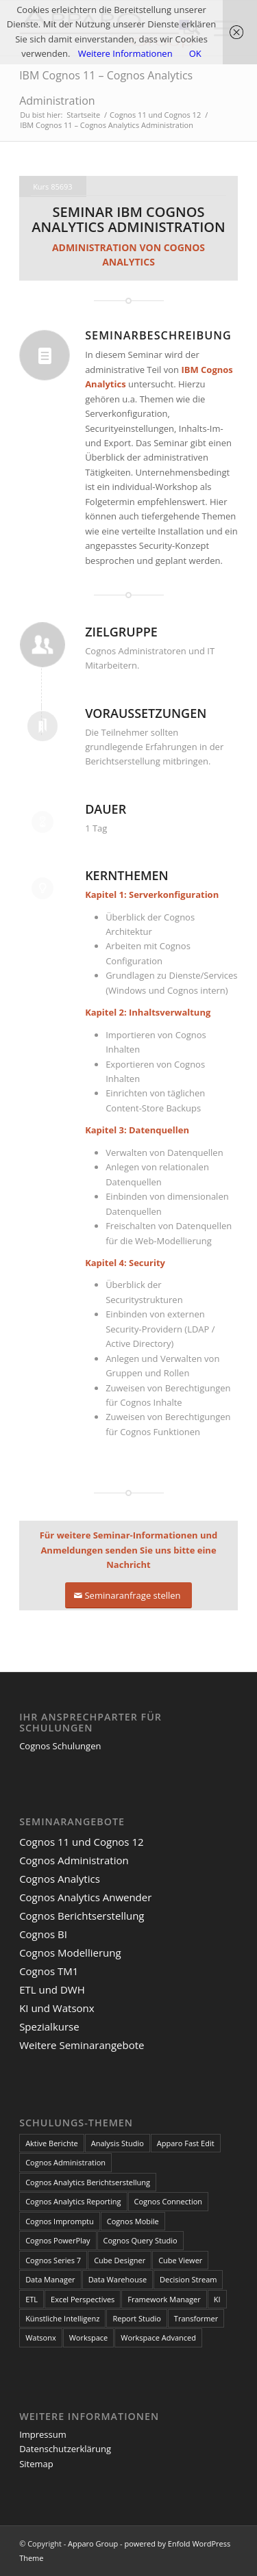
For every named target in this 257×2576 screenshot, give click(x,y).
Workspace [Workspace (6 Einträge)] (88, 2337)
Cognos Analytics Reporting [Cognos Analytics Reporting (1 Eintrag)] (73, 2201)
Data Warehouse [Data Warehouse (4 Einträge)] (117, 2279)
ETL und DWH (52, 1989)
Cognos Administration (74, 1860)
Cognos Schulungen (60, 1746)
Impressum (42, 2434)
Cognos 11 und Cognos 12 (81, 1842)
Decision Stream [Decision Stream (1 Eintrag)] (188, 2279)
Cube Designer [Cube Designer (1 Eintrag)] (119, 2260)
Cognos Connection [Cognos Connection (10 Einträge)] (168, 2201)
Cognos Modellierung (70, 1952)
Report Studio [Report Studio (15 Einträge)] (136, 2318)
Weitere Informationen (125, 53)
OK (195, 53)
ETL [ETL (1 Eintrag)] (31, 2299)
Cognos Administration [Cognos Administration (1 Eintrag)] (65, 2162)
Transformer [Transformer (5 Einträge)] (196, 2318)
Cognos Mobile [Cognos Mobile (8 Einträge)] (133, 2221)
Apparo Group (93, 2543)
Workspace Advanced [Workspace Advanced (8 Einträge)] (158, 2337)
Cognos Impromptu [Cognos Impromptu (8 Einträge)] (59, 2221)
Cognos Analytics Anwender (85, 1897)
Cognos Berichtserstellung (81, 1915)
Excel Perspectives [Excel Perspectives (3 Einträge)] (82, 2299)
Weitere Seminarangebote (81, 2045)
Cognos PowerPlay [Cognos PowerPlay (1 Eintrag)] (57, 2240)
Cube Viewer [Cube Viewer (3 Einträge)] (180, 2260)
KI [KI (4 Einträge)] (217, 2299)
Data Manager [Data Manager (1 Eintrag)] (50, 2279)
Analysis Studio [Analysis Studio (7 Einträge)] (117, 2143)
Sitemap (36, 2464)
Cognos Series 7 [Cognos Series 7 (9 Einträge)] (53, 2260)
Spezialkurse (49, 2026)
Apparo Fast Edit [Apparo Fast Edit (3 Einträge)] (186, 2143)
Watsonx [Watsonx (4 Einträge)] (40, 2337)
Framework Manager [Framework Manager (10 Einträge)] (163, 2299)
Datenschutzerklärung (65, 2449)
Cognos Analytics (59, 1878)
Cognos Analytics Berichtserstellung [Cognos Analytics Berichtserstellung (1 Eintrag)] (87, 2182)
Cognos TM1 (48, 1971)
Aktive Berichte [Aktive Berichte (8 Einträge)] (51, 2143)
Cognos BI (43, 1934)
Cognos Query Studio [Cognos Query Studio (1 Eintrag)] (140, 2240)
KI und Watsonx (57, 2008)
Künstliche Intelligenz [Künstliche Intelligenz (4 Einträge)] (62, 2318)
